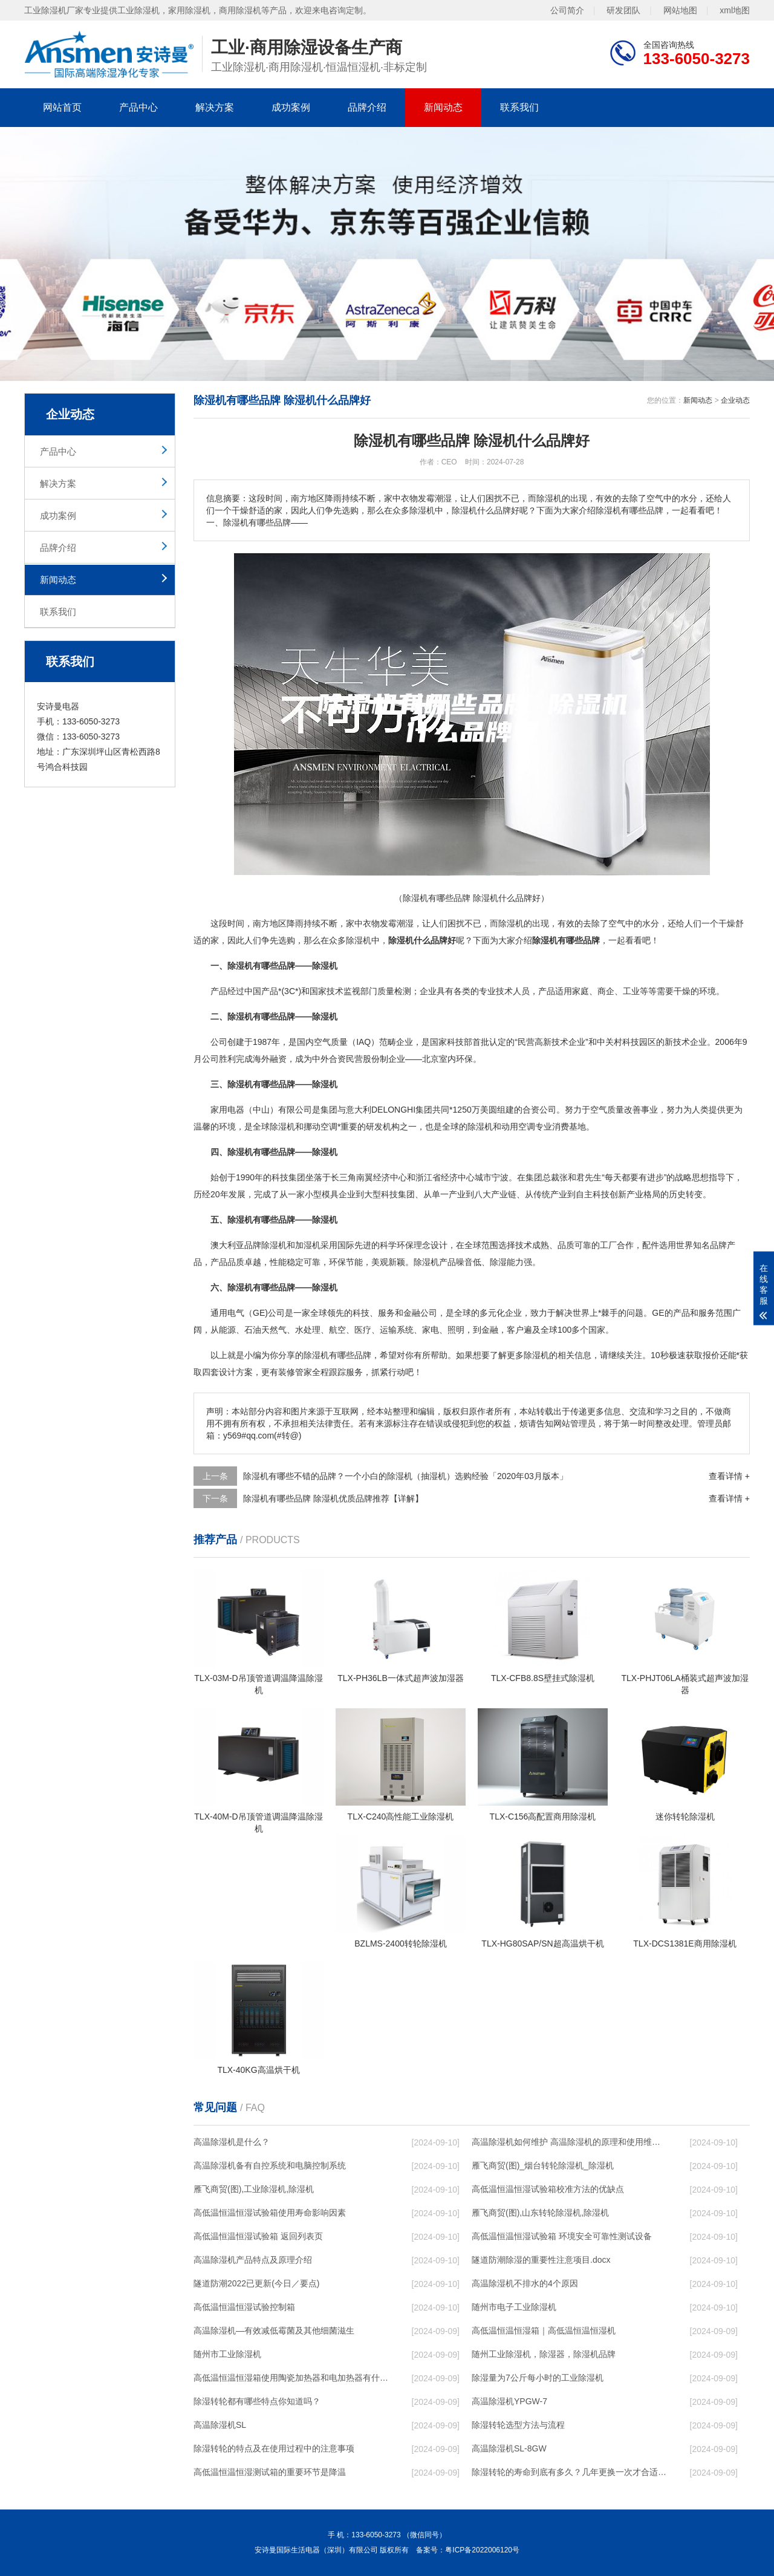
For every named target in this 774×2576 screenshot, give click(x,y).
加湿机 (307, 1245)
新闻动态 (443, 107)
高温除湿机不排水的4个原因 (525, 2283)
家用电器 (227, 1109)
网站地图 (680, 10)
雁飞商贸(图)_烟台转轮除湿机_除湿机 (543, 2165)
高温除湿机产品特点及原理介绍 (253, 2260)
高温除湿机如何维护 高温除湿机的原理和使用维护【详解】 (569, 2142)
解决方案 (214, 107)
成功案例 (291, 107)
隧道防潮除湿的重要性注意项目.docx (541, 2260)
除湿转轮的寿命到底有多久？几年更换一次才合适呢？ (569, 2472)
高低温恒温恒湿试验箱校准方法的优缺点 (548, 2189)
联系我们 (519, 107)
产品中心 (138, 107)
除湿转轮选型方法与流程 (518, 2425)
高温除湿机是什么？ (232, 2142)
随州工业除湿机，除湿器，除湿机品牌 (544, 2354)
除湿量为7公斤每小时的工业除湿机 (537, 2377)
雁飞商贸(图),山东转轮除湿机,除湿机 (540, 2212)
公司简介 (567, 10)
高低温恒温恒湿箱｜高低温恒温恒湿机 (544, 2330)
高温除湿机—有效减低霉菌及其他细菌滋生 (274, 2330)
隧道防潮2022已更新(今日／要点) (256, 2283)
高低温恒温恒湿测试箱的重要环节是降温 (270, 2472)
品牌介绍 (367, 107)
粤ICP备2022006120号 (482, 2550)
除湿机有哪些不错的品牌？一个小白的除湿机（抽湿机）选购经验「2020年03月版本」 (405, 1476)
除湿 (354, 940)
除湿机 (511, 923)
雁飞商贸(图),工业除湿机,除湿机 (254, 2189)
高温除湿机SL (220, 2425)
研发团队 (623, 10)
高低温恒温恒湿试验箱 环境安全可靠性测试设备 (562, 2236)
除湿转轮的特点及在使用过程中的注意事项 (274, 2448)
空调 (328, 1126)
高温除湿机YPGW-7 (509, 2401)
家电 (430, 1330)
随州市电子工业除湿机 (514, 2307)
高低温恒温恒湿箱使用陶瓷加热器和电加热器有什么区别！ (291, 2377)
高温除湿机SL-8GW (509, 2448)
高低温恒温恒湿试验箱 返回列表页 (258, 2236)
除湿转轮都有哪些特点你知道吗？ (257, 2401)
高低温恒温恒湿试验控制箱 (244, 2307)
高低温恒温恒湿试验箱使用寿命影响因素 (270, 2212)
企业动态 (735, 400)
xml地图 (735, 10)
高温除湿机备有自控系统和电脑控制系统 (270, 2165)
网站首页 (62, 107)
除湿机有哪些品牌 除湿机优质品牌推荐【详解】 (333, 1498)
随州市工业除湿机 (227, 2354)
